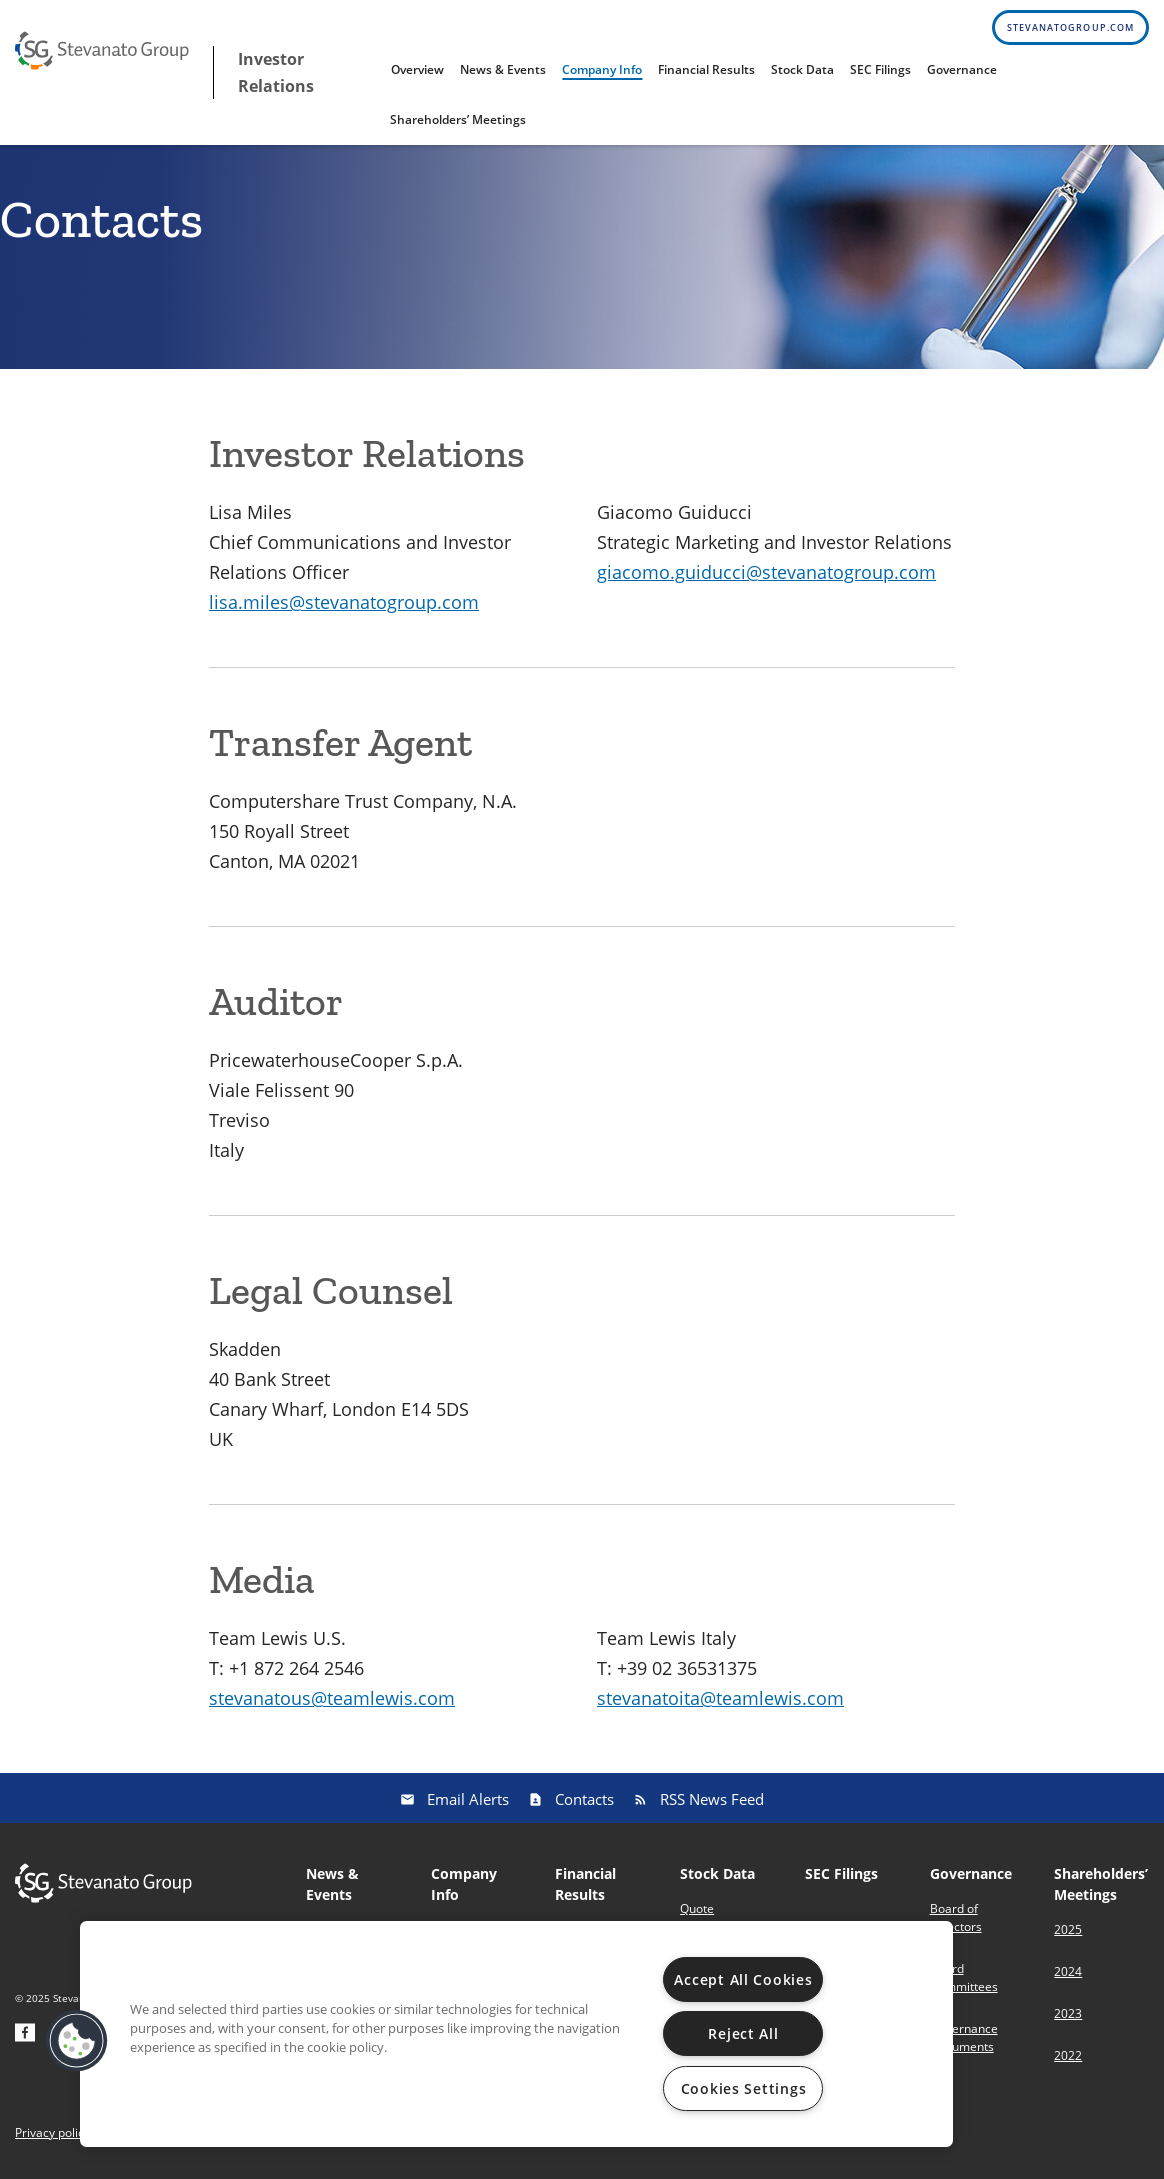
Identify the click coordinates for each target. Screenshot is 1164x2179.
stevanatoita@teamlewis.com (720, 1698)
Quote (697, 1908)
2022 (1068, 2055)
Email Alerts (468, 1799)
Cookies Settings (744, 2088)
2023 (1068, 2013)
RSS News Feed (712, 1799)
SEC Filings (880, 69)
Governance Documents (964, 2037)
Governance (962, 69)
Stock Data (802, 69)
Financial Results (706, 69)
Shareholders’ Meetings (458, 119)
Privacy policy (52, 2133)
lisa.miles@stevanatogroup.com (344, 602)
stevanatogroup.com (1070, 27)
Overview (417, 69)
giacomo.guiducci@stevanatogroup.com (766, 572)
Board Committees (964, 1977)
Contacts (584, 1799)
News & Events (503, 69)
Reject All (743, 2033)
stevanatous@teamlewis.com (332, 1698)
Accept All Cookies (743, 1979)
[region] (516, 2034)
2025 (1068, 1929)
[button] (77, 2041)
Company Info (602, 69)
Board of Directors (956, 1917)
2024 (1068, 1971)
